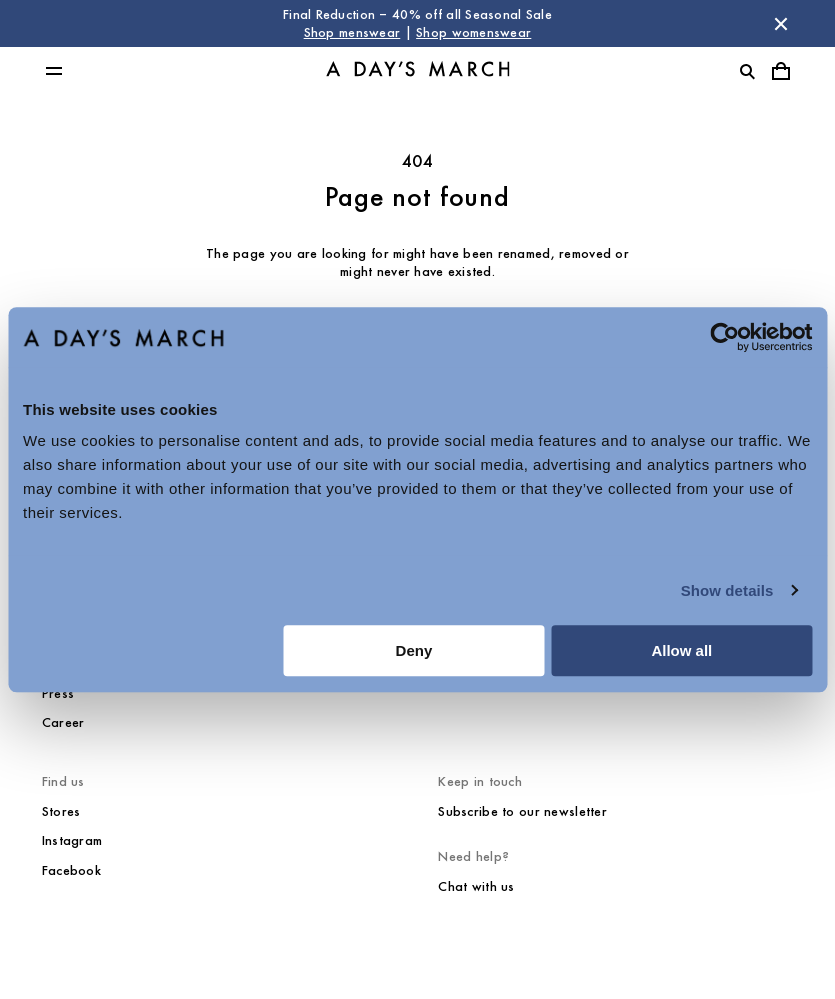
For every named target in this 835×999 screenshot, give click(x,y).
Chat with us (476, 886)
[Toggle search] (747, 71)
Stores (61, 811)
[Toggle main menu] (54, 71)
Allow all (681, 650)
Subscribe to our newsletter (522, 811)
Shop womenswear (473, 32)
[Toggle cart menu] (781, 71)
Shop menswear (352, 32)
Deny (414, 650)
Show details (727, 590)
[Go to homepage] (418, 71)
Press (58, 693)
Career (63, 722)
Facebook (71, 870)
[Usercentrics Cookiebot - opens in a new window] (724, 337)
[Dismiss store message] (781, 24)
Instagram (72, 840)
